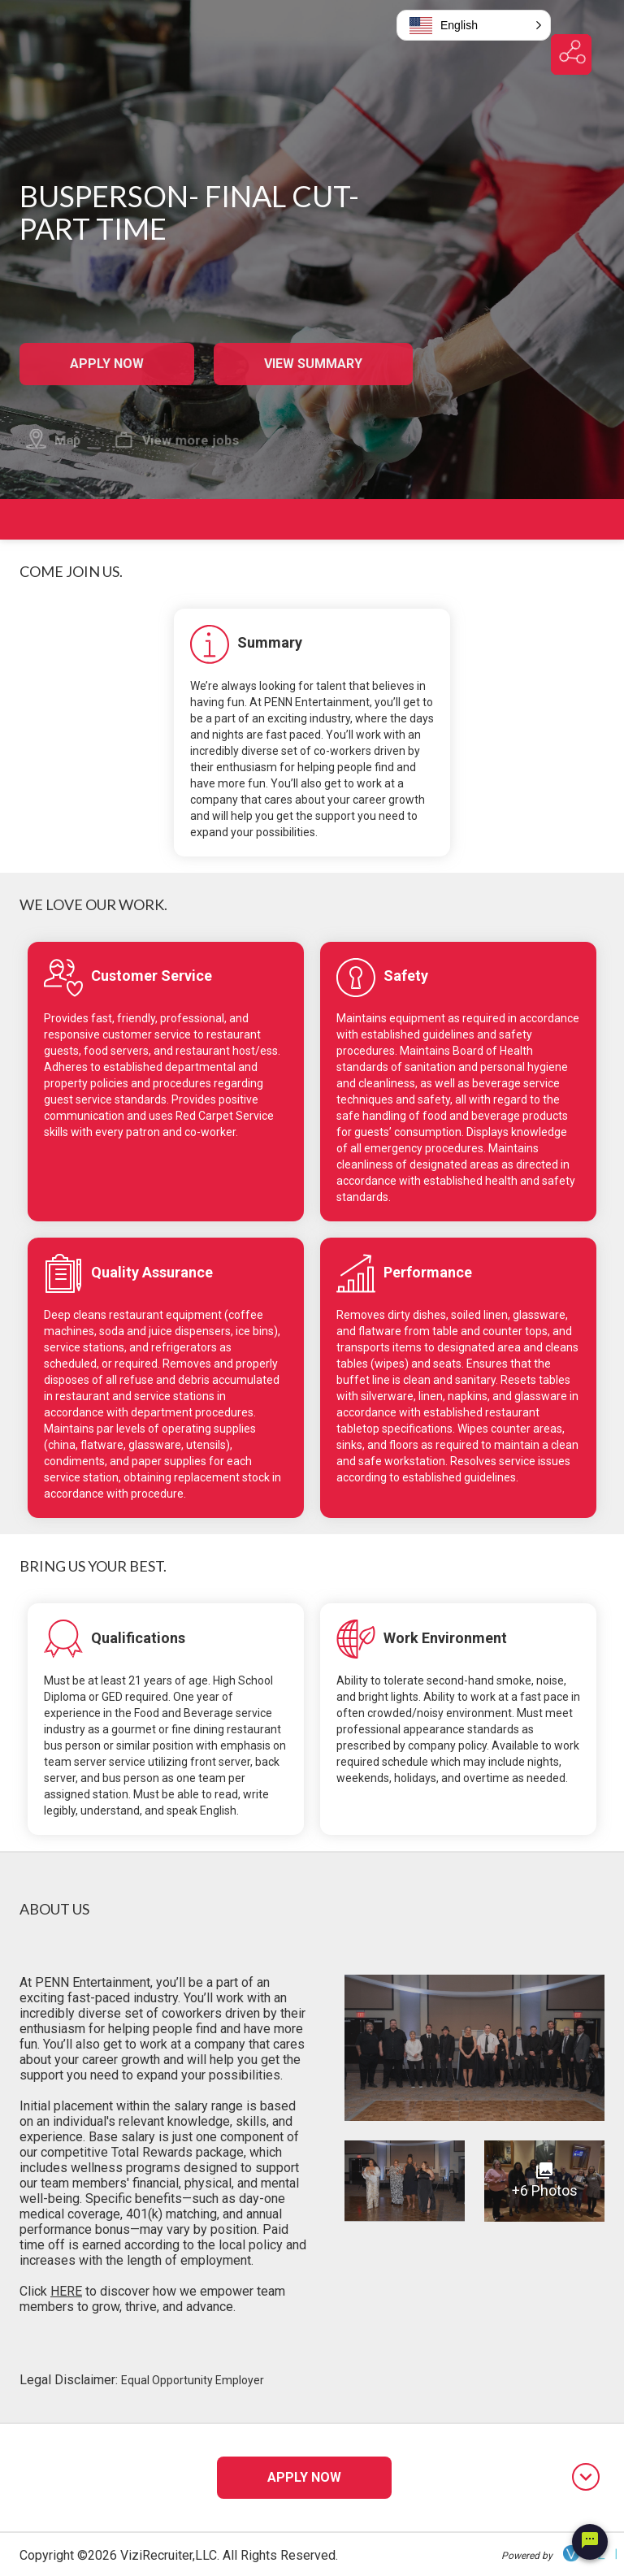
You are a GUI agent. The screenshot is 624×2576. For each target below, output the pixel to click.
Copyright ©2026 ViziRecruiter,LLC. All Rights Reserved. (179, 2555)
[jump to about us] (599, 865)
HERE (66, 2291)
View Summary (313, 363)
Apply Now (106, 363)
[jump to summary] (599, 778)
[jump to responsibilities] (599, 821)
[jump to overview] (599, 799)
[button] (473, 25)
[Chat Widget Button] (590, 2542)
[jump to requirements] (599, 843)
